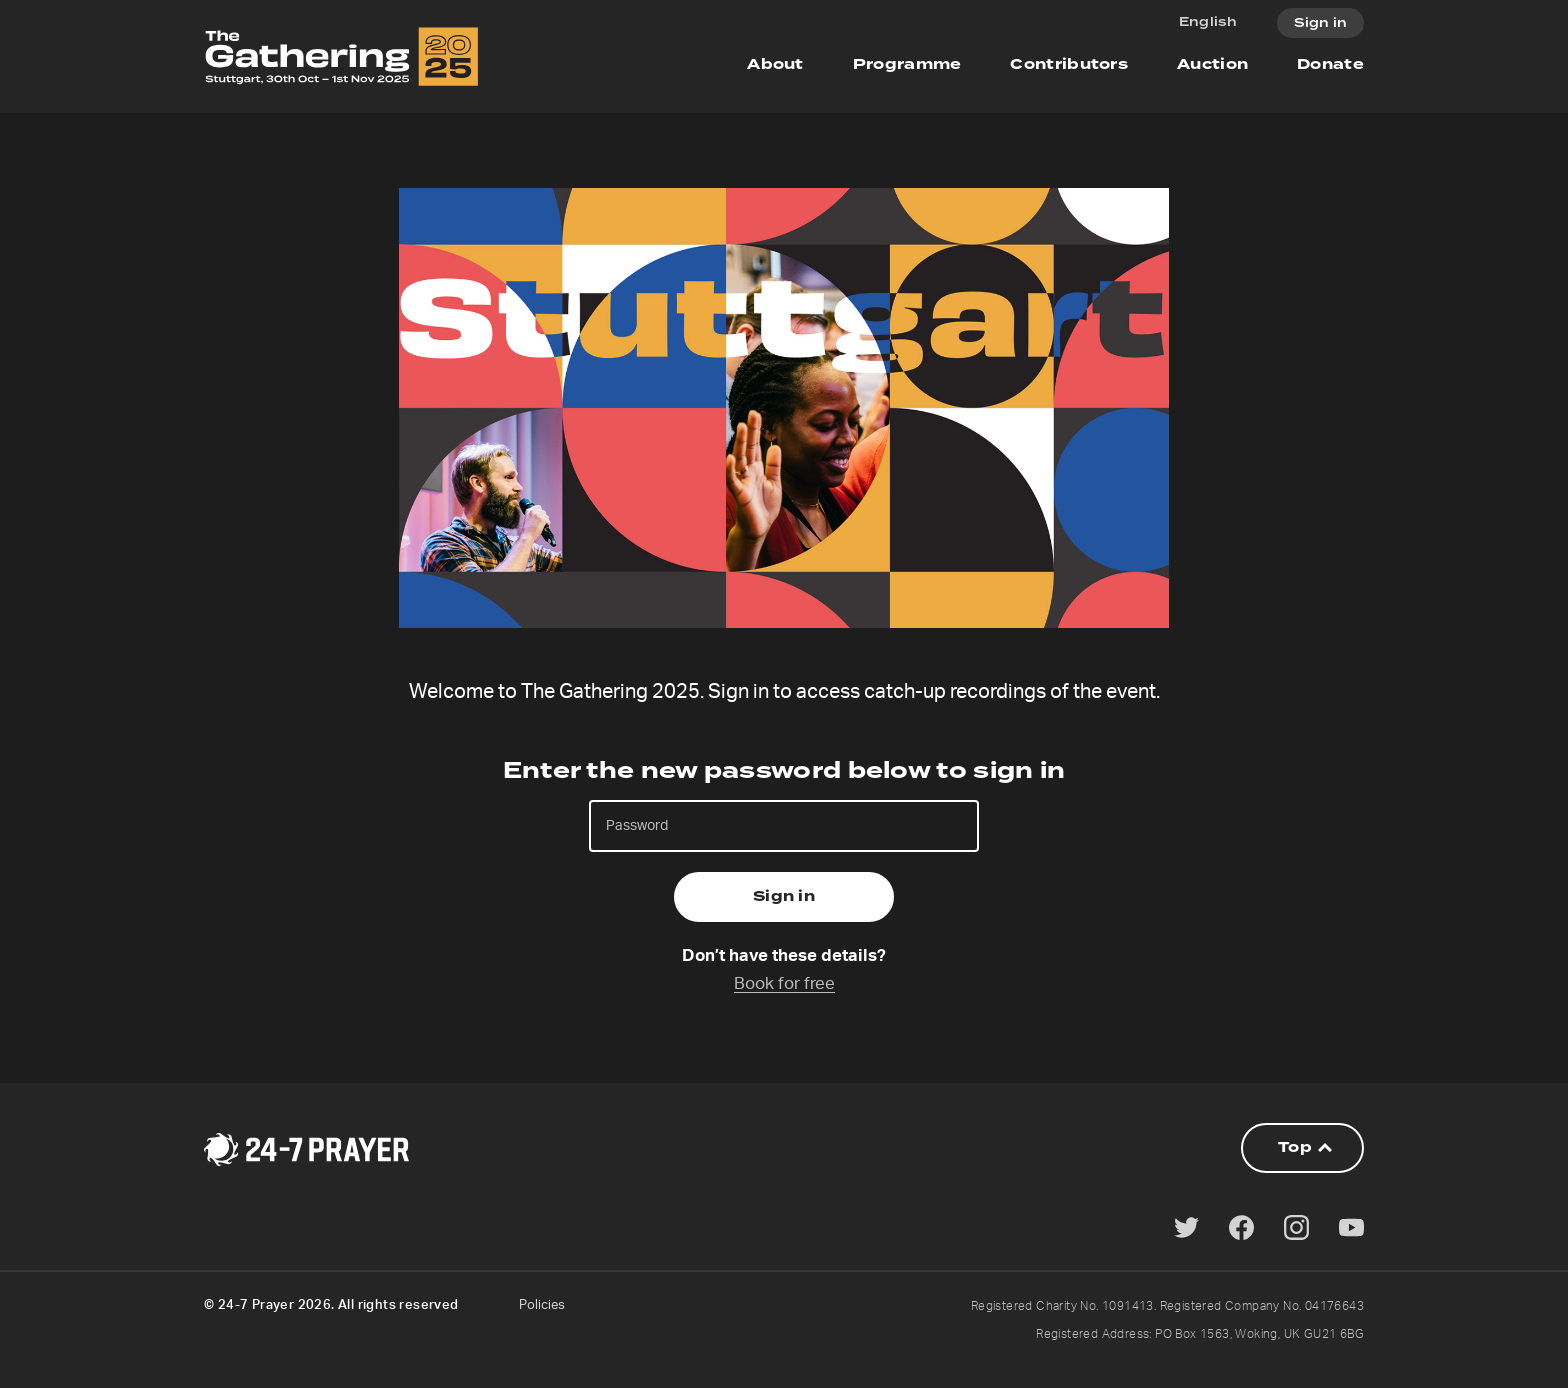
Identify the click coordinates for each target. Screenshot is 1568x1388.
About (775, 64)
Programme (907, 64)
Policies (542, 1305)
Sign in (1320, 23)
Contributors (1069, 64)
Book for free (784, 983)
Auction (1212, 64)
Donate (1330, 64)
